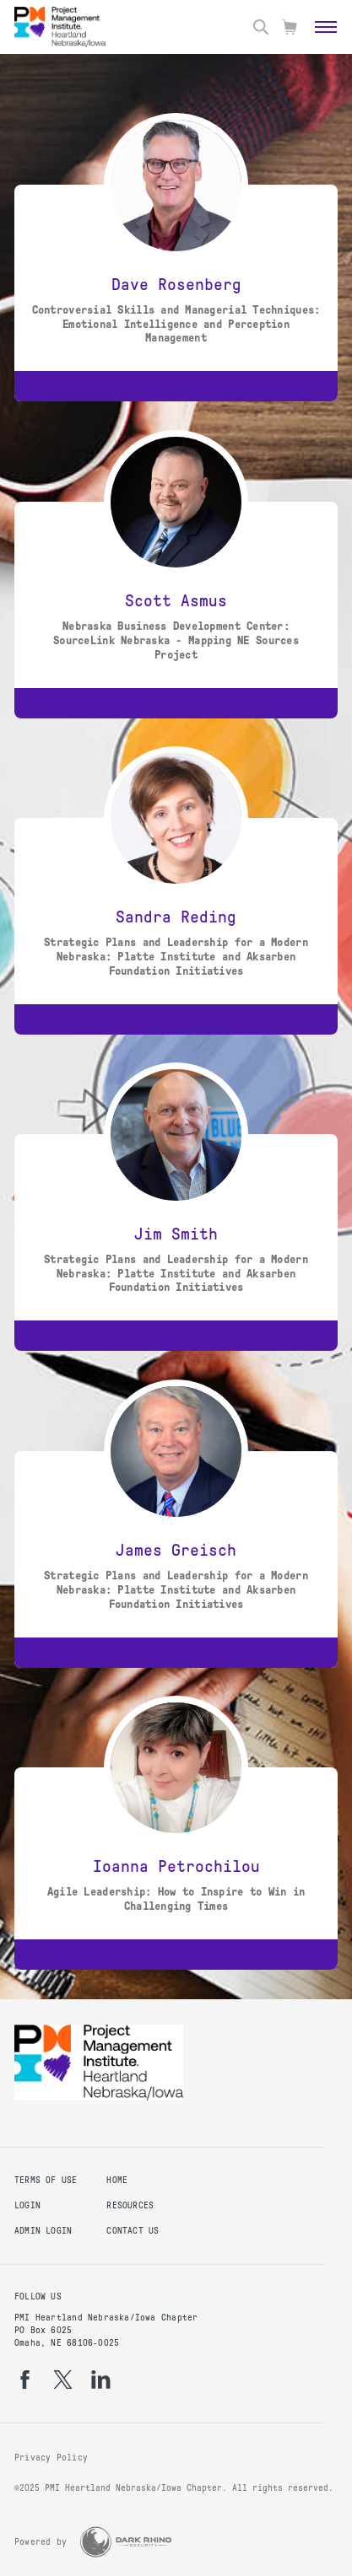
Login (27, 2205)
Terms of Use (46, 2180)
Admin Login (43, 2230)
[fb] (24, 2379)
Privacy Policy (51, 2457)
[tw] (62, 2379)
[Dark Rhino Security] (126, 2542)
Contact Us (132, 2230)
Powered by (40, 2541)
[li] (100, 2379)
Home (116, 2180)
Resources (130, 2205)
